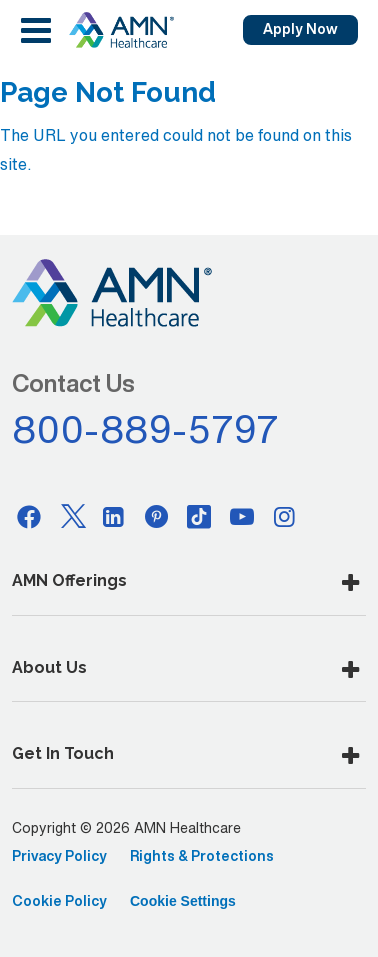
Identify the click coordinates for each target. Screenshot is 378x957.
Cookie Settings (183, 901)
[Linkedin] (114, 516)
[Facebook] (29, 516)
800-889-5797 (146, 429)
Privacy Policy (59, 856)
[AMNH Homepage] (121, 30)
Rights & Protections (202, 856)
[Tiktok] (199, 516)
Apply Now (300, 29)
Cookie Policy (59, 901)
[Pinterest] (157, 516)
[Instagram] (285, 516)
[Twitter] (72, 516)
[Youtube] (242, 516)
